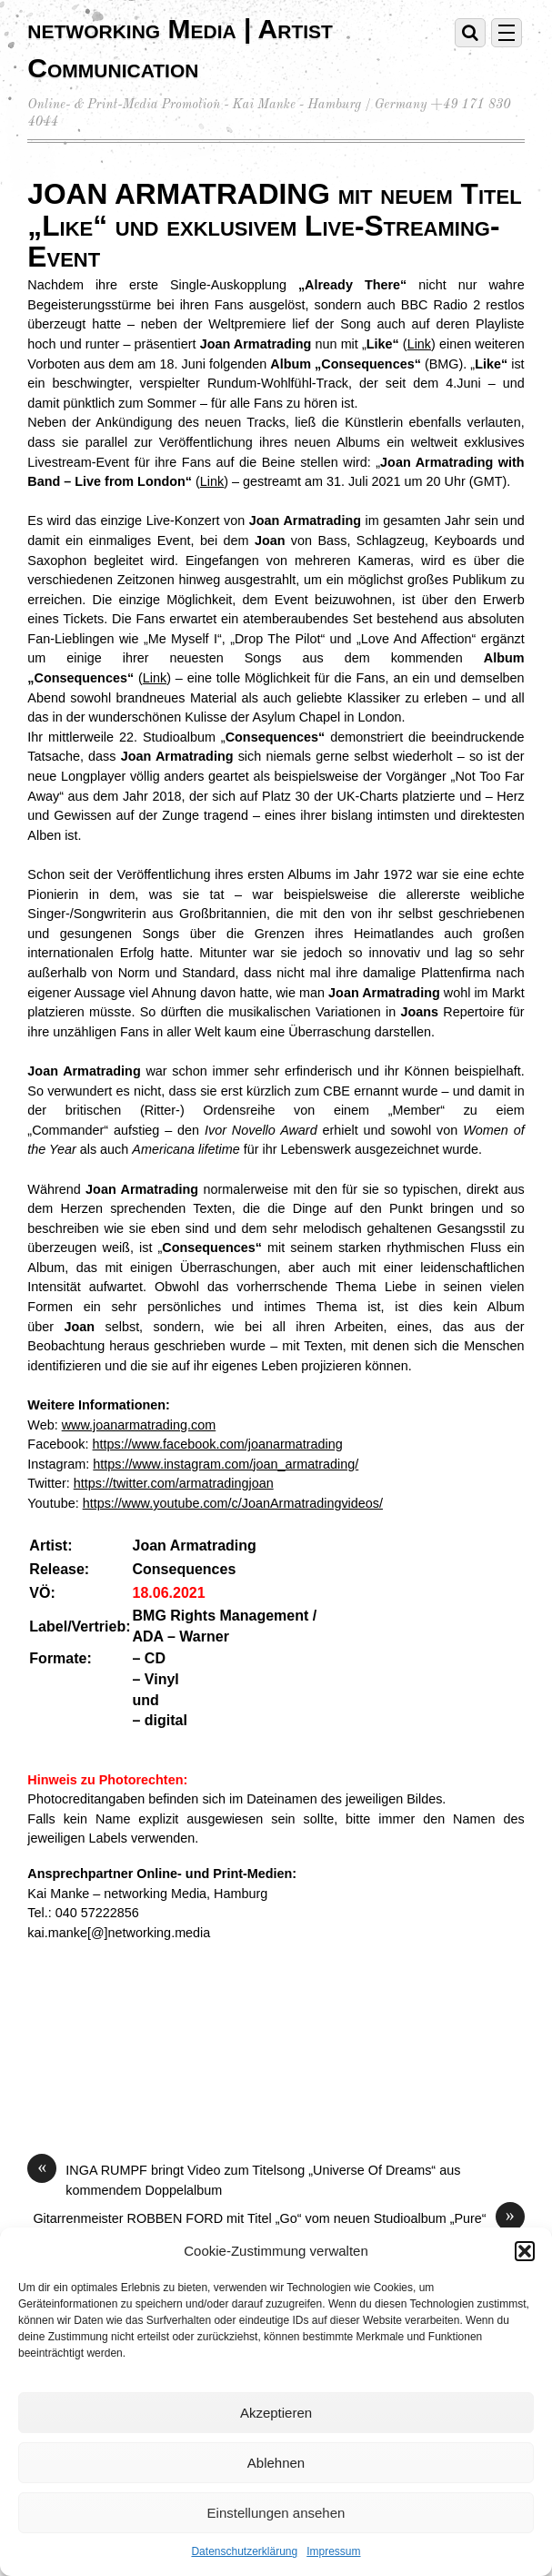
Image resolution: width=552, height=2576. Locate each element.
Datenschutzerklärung (244, 2551)
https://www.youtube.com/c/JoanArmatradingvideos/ (233, 1503)
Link (419, 344)
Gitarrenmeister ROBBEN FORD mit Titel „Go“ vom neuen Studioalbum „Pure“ (278, 2219)
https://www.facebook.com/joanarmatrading (218, 1444)
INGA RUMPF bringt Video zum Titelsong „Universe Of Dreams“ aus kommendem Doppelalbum (243, 2179)
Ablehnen (276, 2462)
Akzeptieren (276, 2412)
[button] (525, 2251)
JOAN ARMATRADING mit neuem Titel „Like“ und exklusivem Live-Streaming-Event (274, 225)
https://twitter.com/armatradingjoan (174, 1483)
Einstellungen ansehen (276, 2512)
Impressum (333, 2551)
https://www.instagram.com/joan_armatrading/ (225, 1464)
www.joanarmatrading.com (139, 1425)
